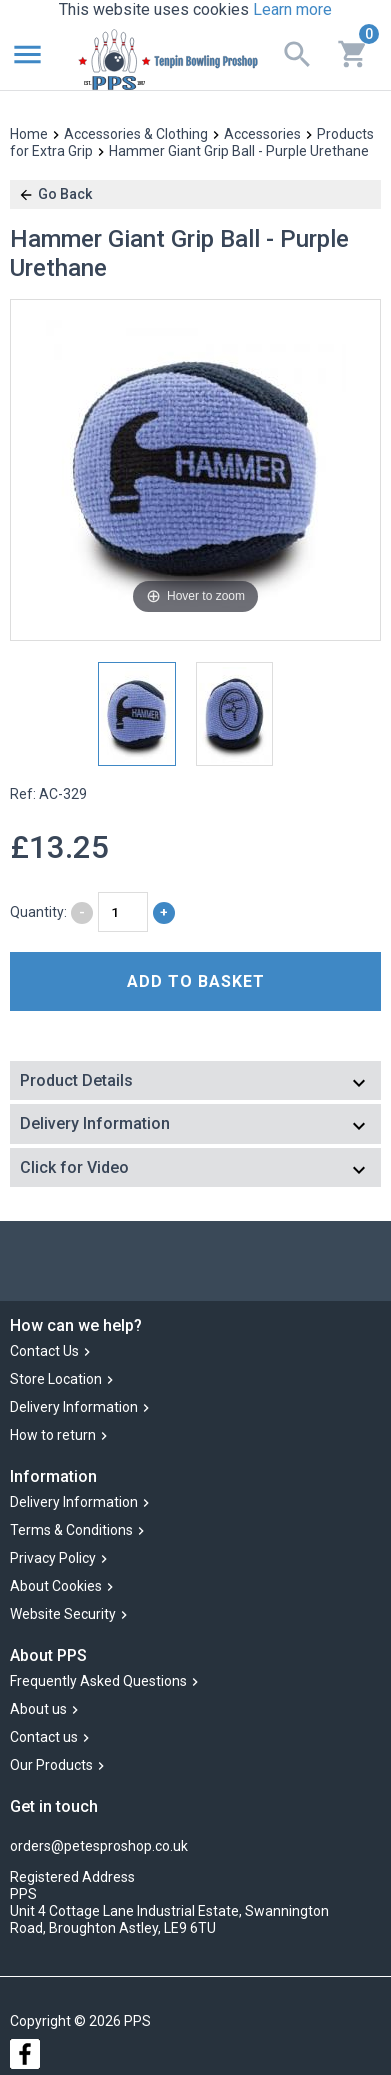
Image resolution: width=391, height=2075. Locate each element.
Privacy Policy (53, 1558)
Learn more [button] (292, 9)
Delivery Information (74, 1407)
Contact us (44, 1738)
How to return (53, 1435)
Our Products (51, 1766)
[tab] (195, 1082)
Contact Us (44, 1351)
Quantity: (38, 912)
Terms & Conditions (71, 1530)
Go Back (55, 194)
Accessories (262, 134)
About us (38, 1710)
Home (29, 134)
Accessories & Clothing (136, 134)
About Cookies (56, 1586)
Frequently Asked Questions (98, 1682)
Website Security (63, 1614)
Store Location (56, 1379)
